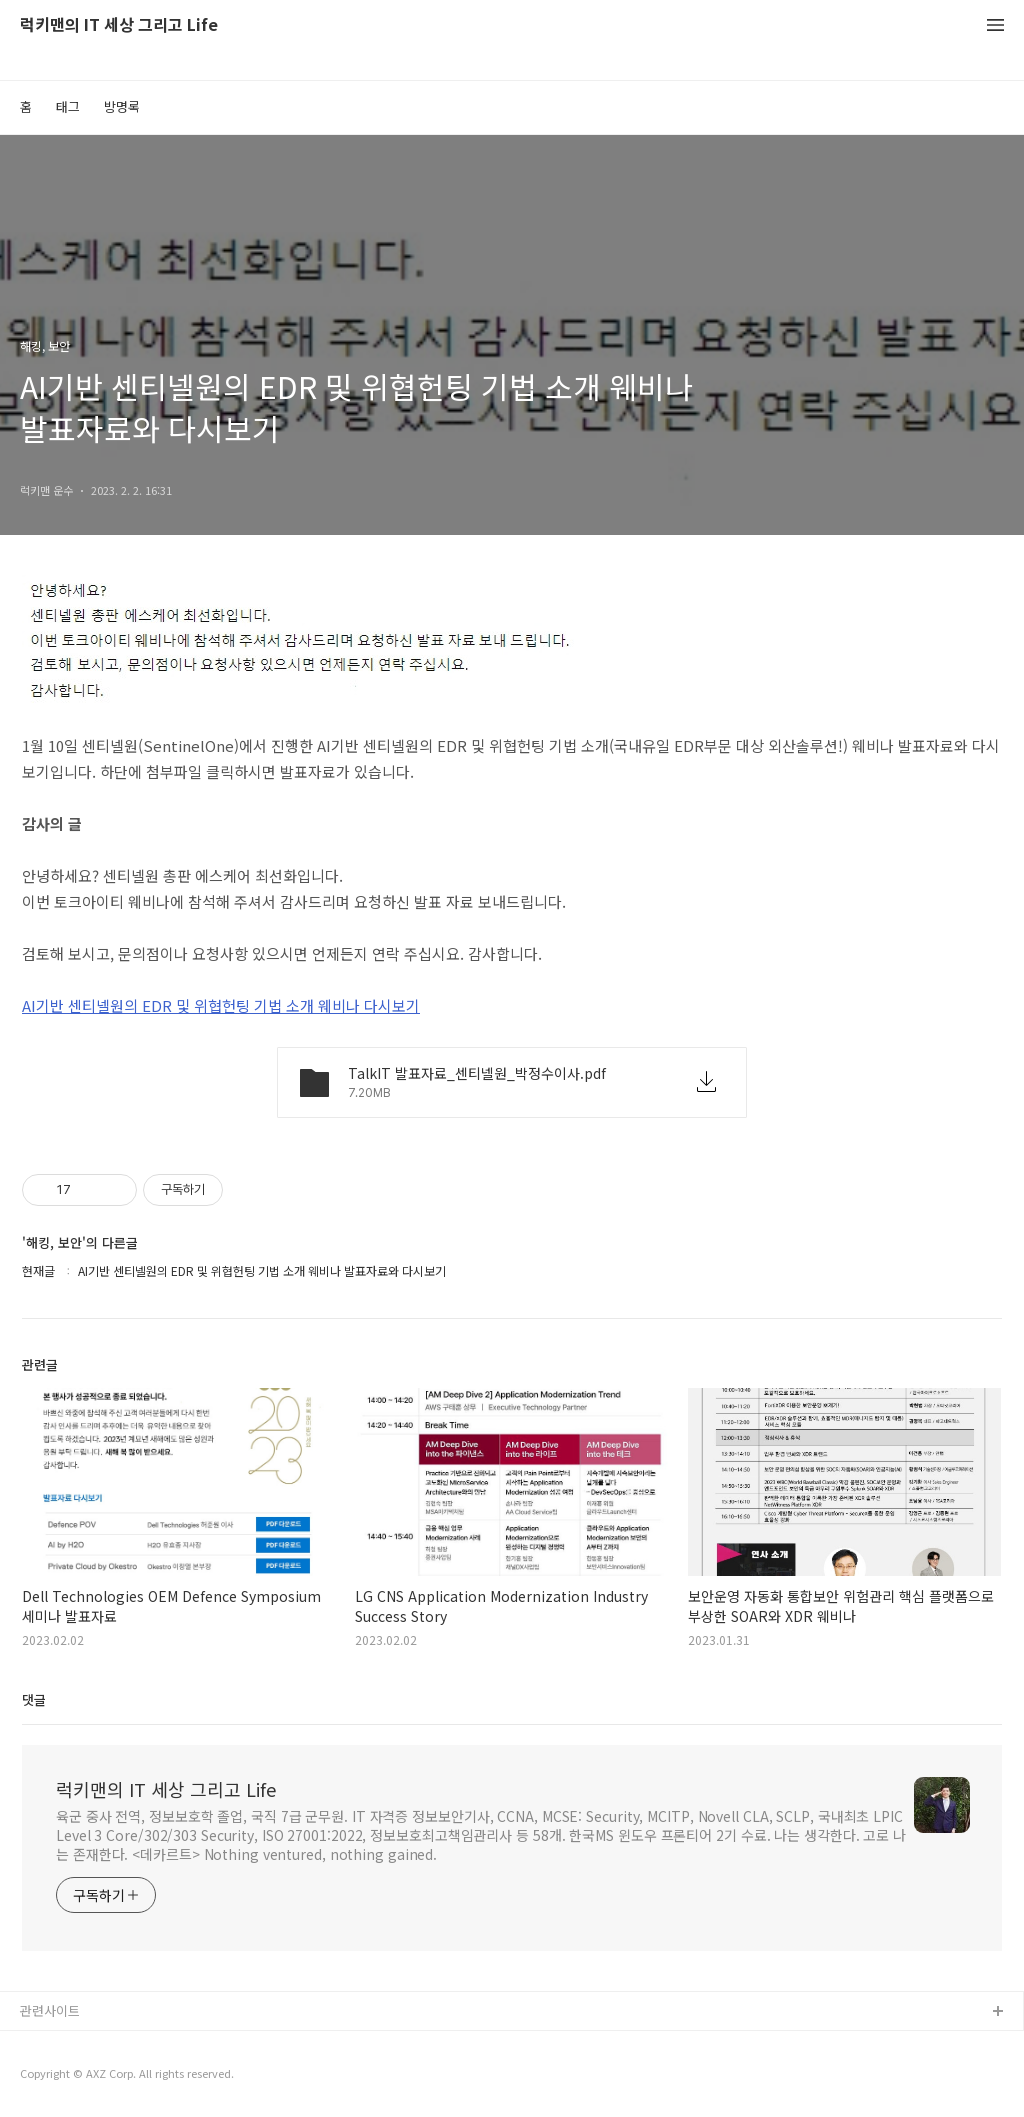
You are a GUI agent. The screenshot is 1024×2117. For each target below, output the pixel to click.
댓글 (34, 1699)
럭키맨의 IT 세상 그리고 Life (119, 25)
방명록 (122, 106)
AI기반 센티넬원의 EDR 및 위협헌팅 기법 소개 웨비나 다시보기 (221, 1005)
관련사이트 (50, 2010)
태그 (68, 106)
